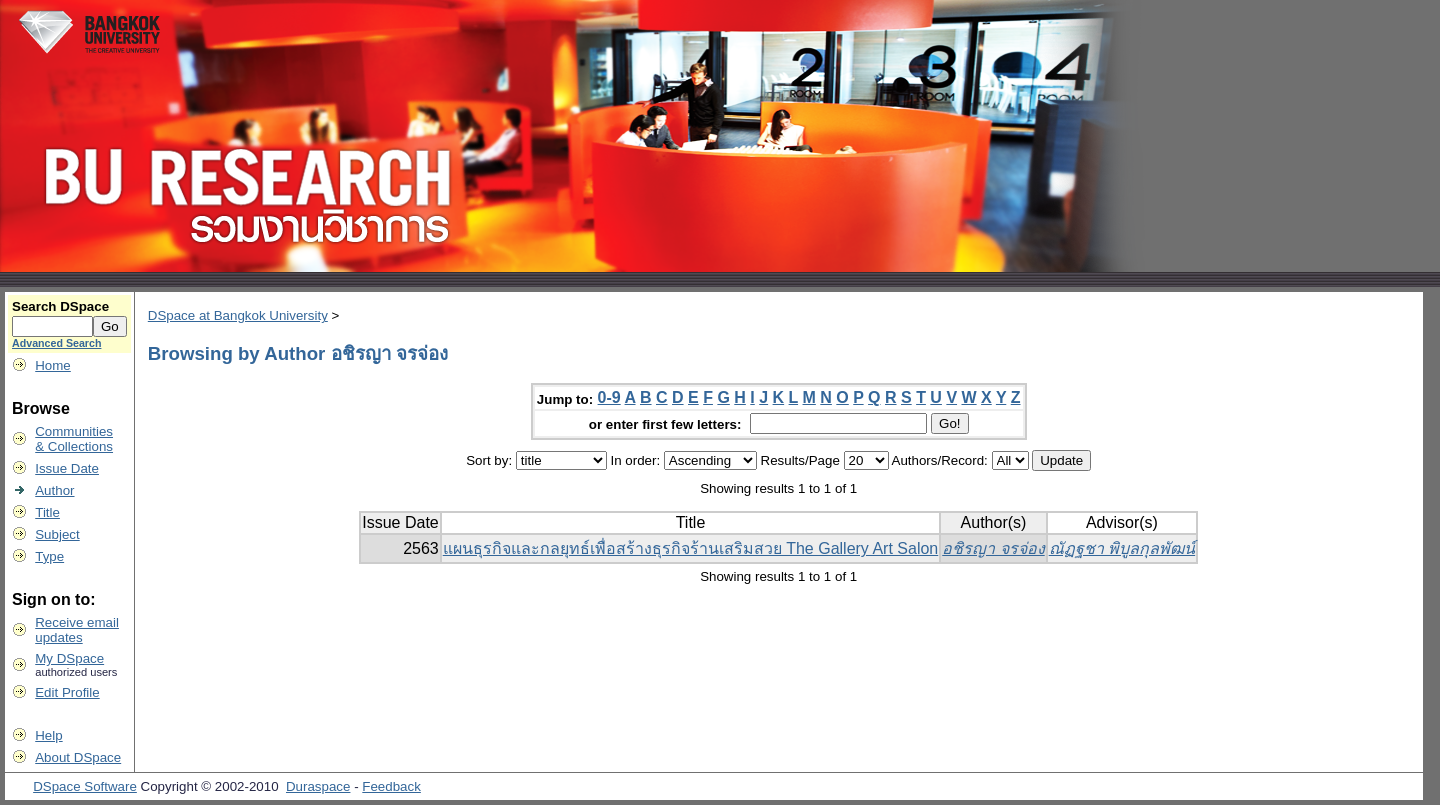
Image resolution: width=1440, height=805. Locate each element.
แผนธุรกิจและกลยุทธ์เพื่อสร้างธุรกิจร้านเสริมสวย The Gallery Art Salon (691, 548)
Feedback (391, 786)
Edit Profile (67, 692)
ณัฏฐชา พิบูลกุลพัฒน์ (1122, 548)
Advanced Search (56, 343)
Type (49, 556)
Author (54, 490)
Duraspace (318, 786)
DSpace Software (85, 786)
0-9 (609, 397)
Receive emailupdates (77, 630)
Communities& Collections (74, 439)
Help (48, 735)
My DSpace (69, 658)
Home (53, 365)
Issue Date (67, 468)
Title (47, 512)
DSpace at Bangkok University (238, 315)
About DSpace (78, 757)
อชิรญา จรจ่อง (993, 548)
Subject (57, 534)
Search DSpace (60, 306)
